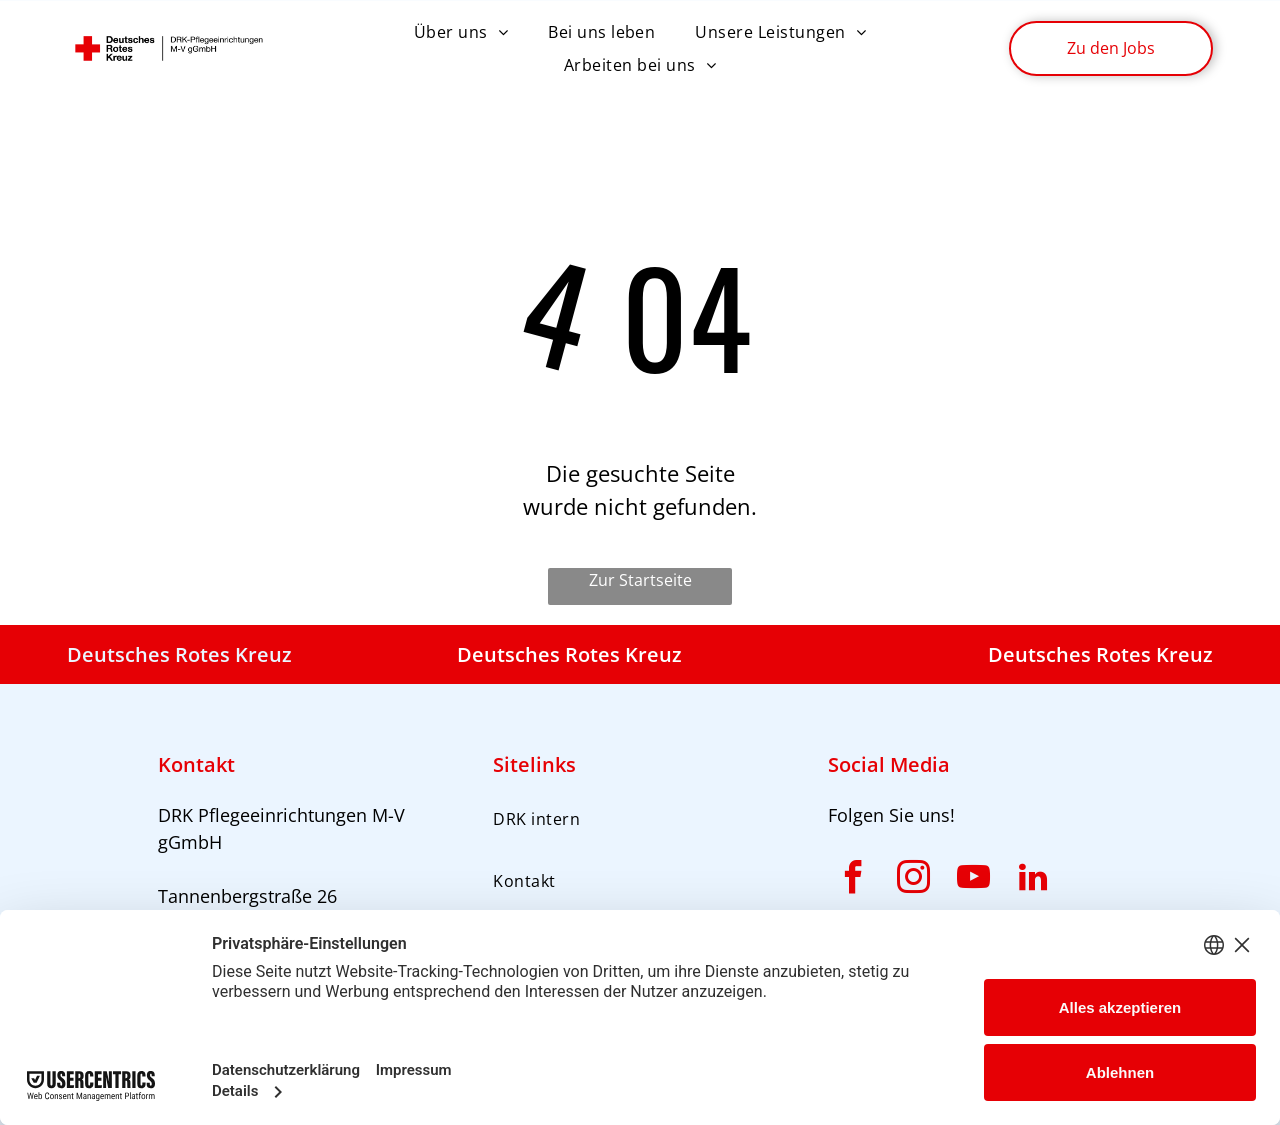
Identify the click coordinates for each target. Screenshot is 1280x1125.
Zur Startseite (640, 580)
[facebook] (853, 880)
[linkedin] (1033, 880)
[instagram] (913, 880)
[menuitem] (461, 32)
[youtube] (973, 880)
